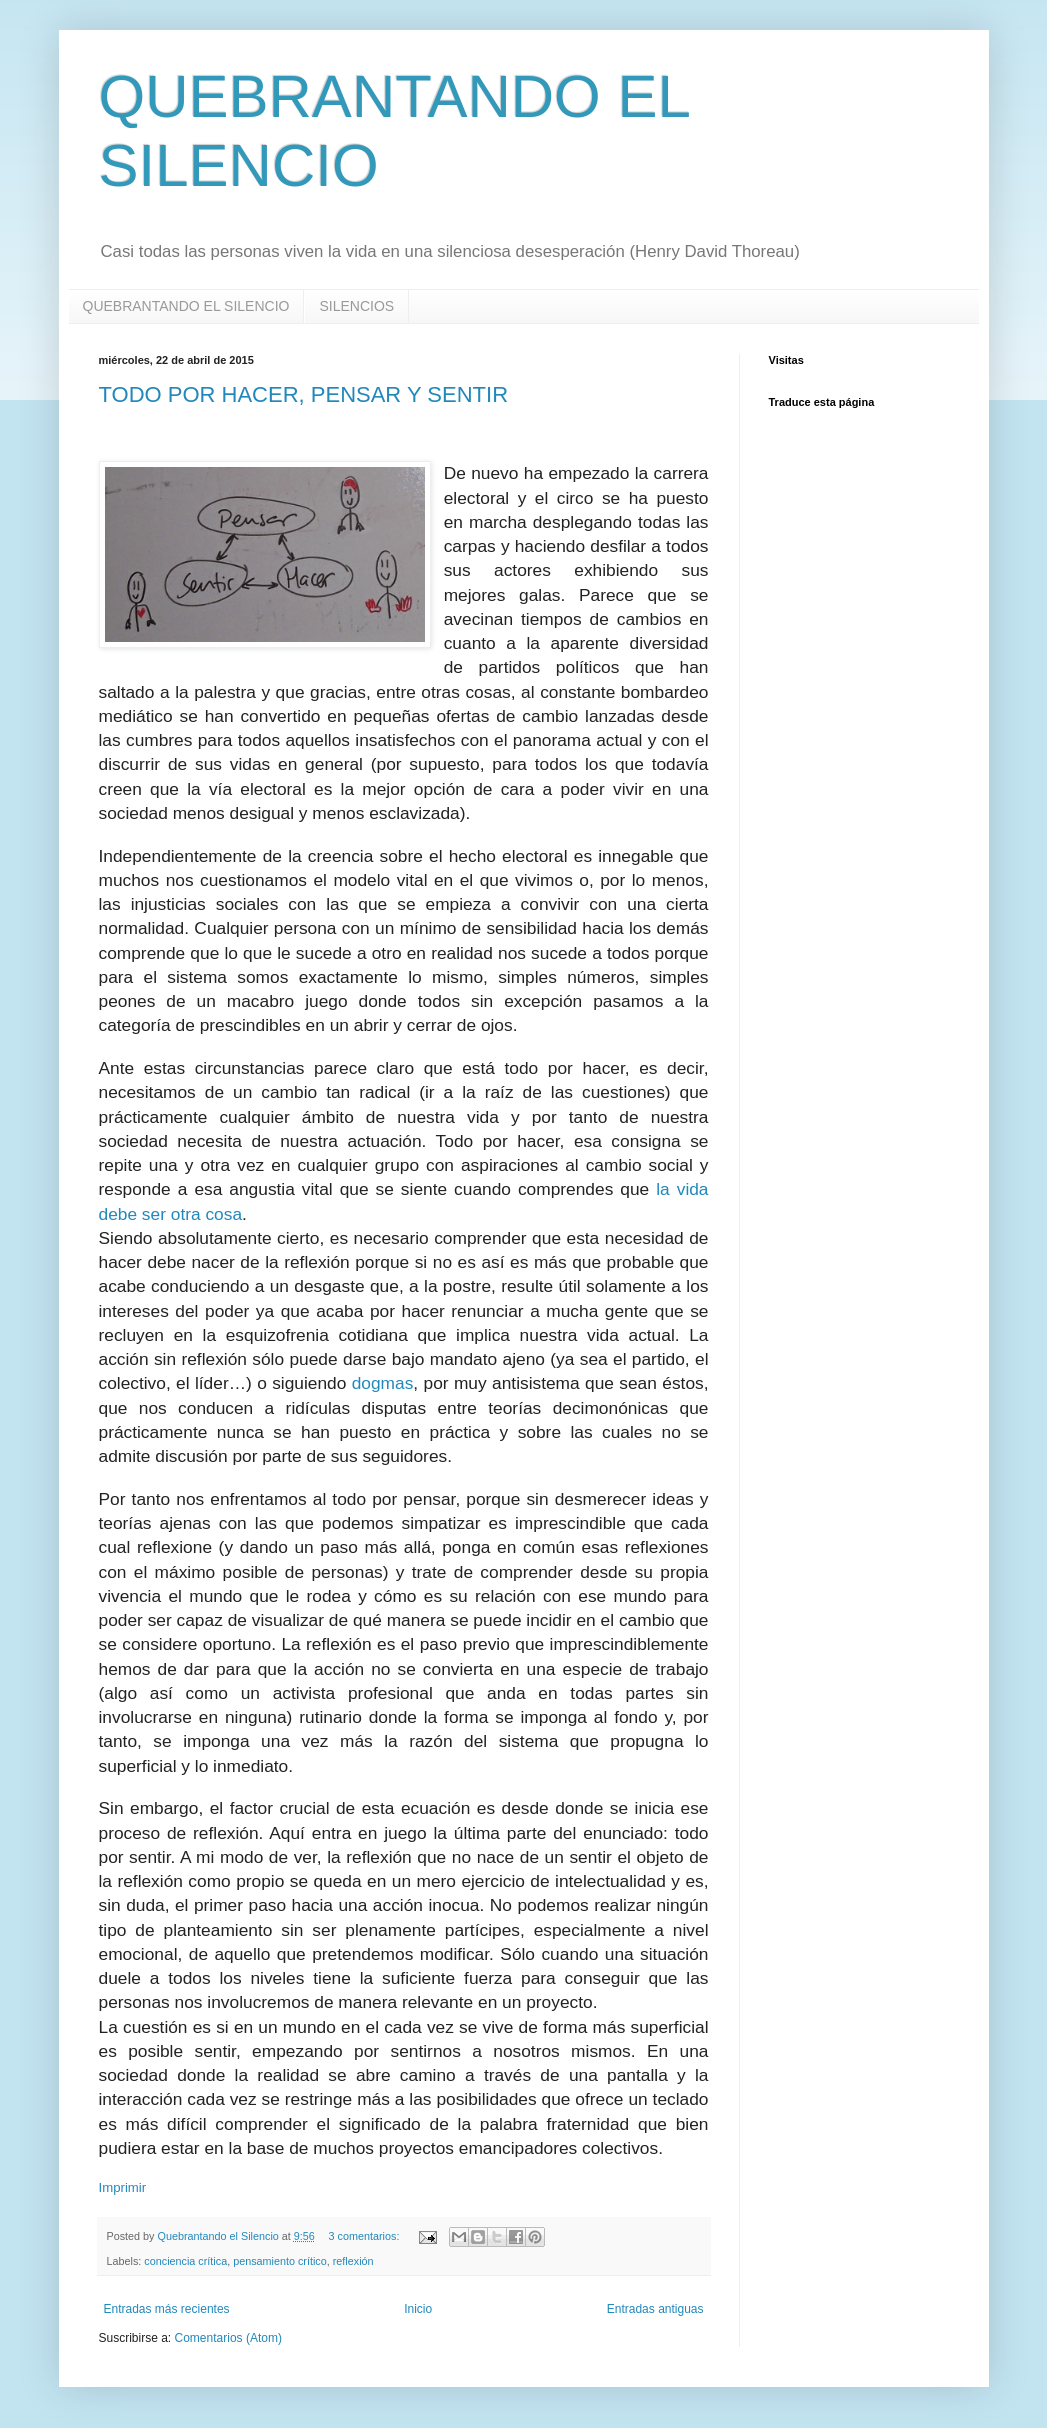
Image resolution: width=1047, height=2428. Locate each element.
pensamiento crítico (280, 2261)
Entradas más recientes (167, 2309)
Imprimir (123, 2187)
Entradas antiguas (655, 2309)
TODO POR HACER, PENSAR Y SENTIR (304, 394)
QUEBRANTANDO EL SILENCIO (186, 306)
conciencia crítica (185, 2261)
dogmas (383, 1383)
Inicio (418, 2309)
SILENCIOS (356, 306)
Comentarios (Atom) (228, 2338)
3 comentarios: (366, 2236)
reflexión (353, 2261)
